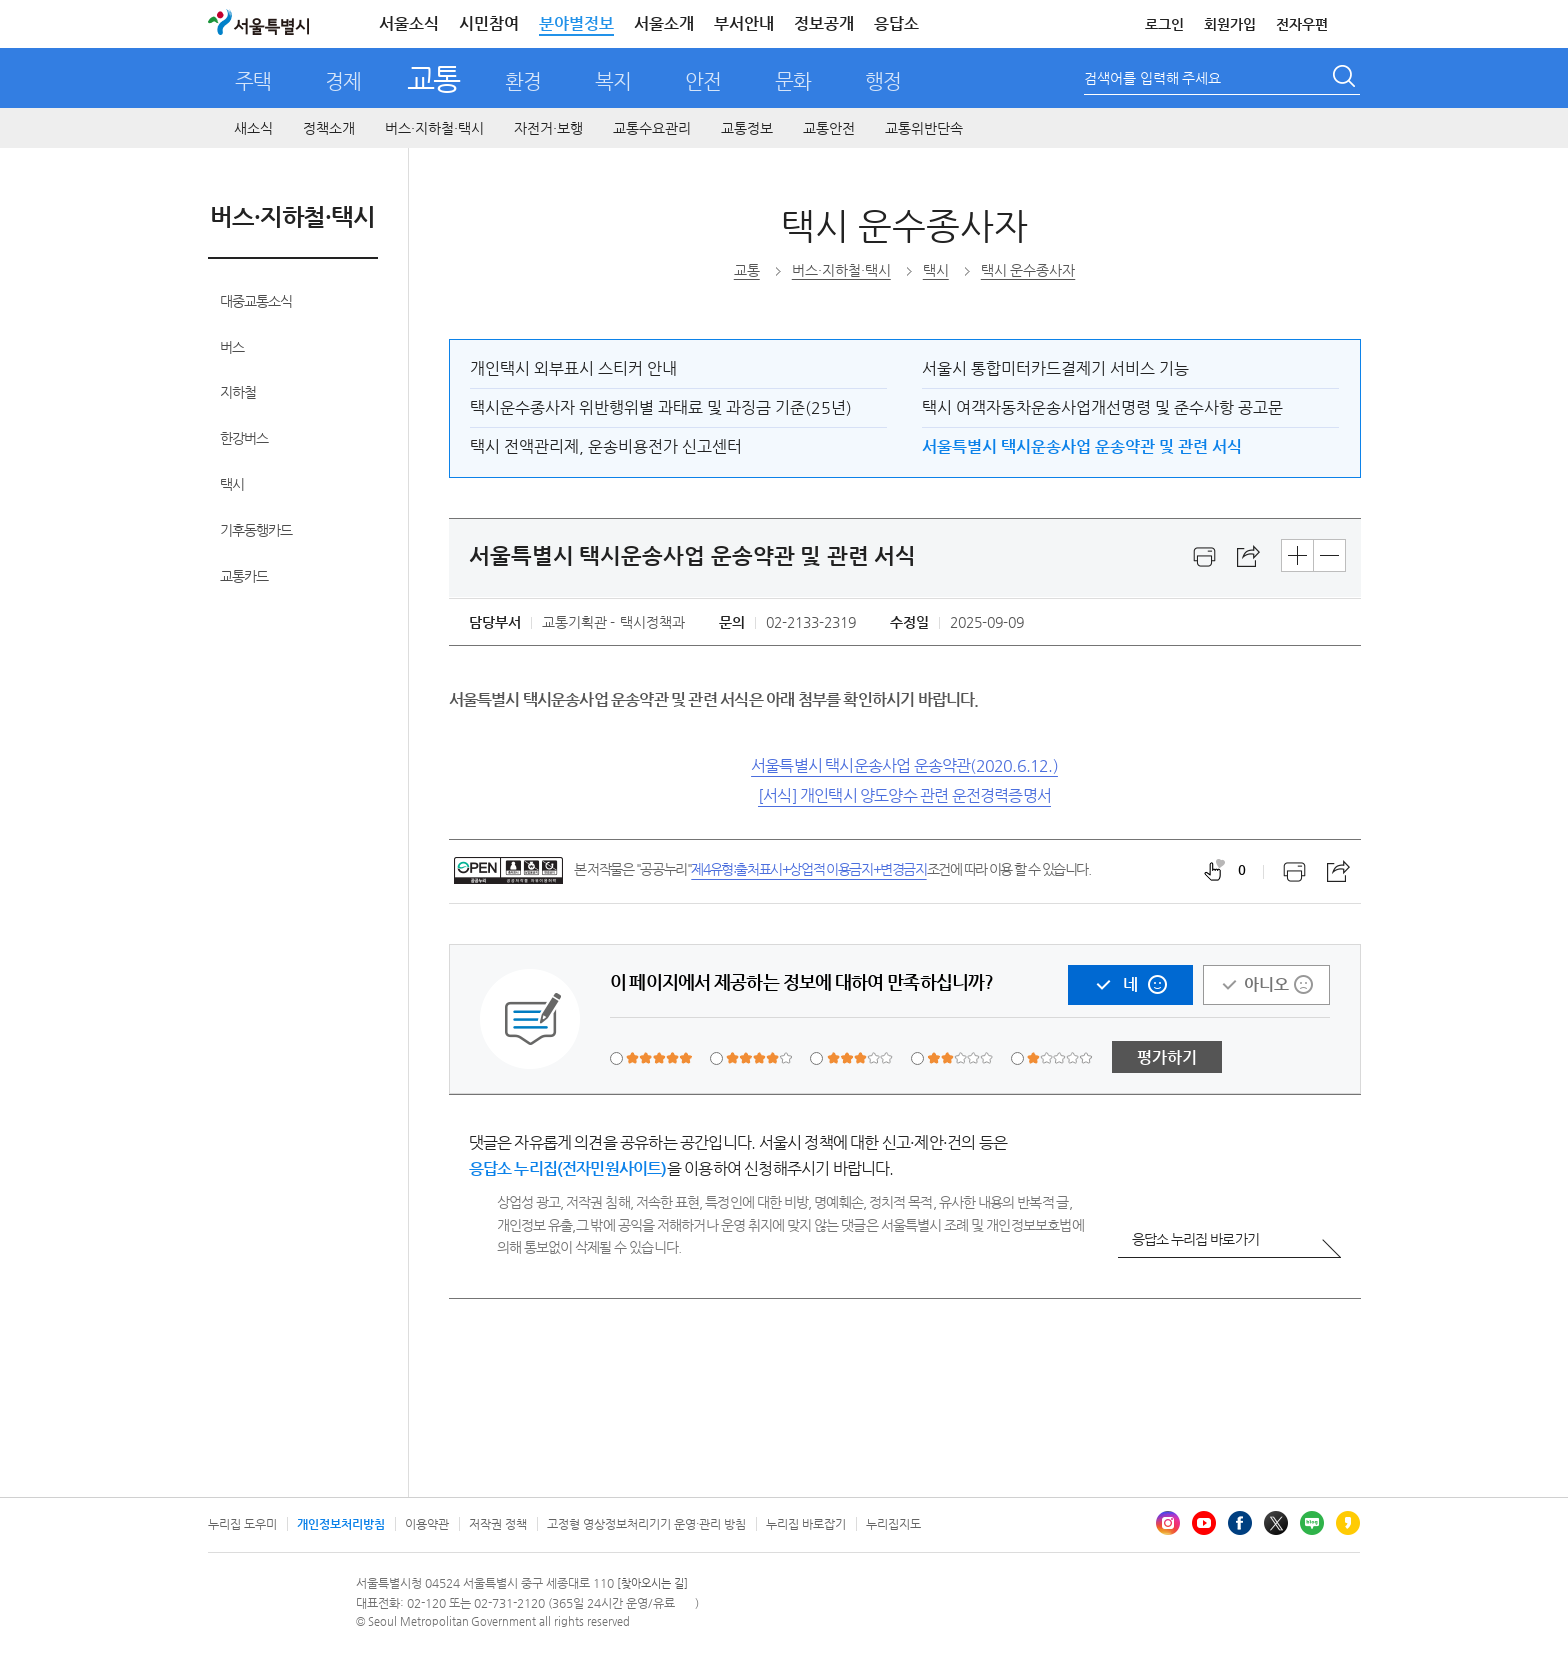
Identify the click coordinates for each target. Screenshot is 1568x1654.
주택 (253, 81)
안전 (703, 81)
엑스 (1276, 1523)
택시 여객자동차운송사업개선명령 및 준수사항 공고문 (1102, 407)
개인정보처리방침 (341, 1524)
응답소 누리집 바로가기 (1195, 1239)
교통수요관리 (652, 128)
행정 (883, 81)
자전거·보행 (548, 128)
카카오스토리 (1348, 1523)
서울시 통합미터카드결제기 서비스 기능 (1055, 368)
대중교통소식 (256, 301)
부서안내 (744, 23)
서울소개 (664, 23)
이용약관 (427, 1524)
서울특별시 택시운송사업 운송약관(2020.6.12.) (904, 765)
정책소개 (329, 128)
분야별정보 (576, 23)
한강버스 (244, 438)
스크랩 (1249, 557)
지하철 (238, 392)
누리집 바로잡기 (806, 1524)
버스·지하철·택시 (434, 128)
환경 (523, 81)
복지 (613, 81)
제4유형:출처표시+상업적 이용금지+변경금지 (808, 869)
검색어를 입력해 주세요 (1152, 78)
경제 (343, 81)
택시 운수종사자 (904, 225)
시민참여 (489, 23)
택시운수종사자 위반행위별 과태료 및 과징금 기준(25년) (661, 407)
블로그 (1312, 1523)
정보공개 (824, 23)
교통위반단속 (924, 128)
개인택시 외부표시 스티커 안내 (573, 368)
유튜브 (1204, 1523)
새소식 (253, 128)
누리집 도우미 (242, 1524)
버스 (232, 347)
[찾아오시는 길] (652, 1583)
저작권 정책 (498, 1524)
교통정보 (747, 128)
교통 (433, 78)
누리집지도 (893, 1524)
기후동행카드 (256, 530)
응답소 (896, 23)
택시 (232, 484)
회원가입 (1230, 24)
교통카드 (244, 576)
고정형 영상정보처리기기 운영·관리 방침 (646, 1524)
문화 (793, 81)
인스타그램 (1168, 1523)
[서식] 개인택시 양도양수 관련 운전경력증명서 (904, 795)
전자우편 (1302, 24)
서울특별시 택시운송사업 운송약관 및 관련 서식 (1082, 446)
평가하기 (1167, 1057)
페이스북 (1240, 1523)
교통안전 (829, 128)
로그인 (1164, 24)
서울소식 (409, 23)
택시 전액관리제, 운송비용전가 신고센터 (606, 446)
